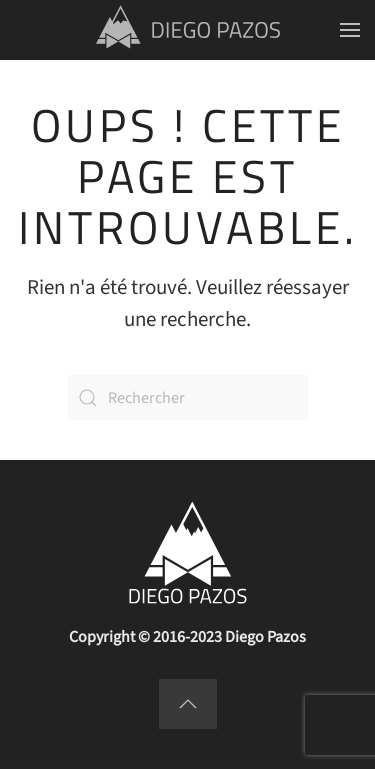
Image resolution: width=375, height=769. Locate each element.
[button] (350, 30)
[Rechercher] (188, 397)
